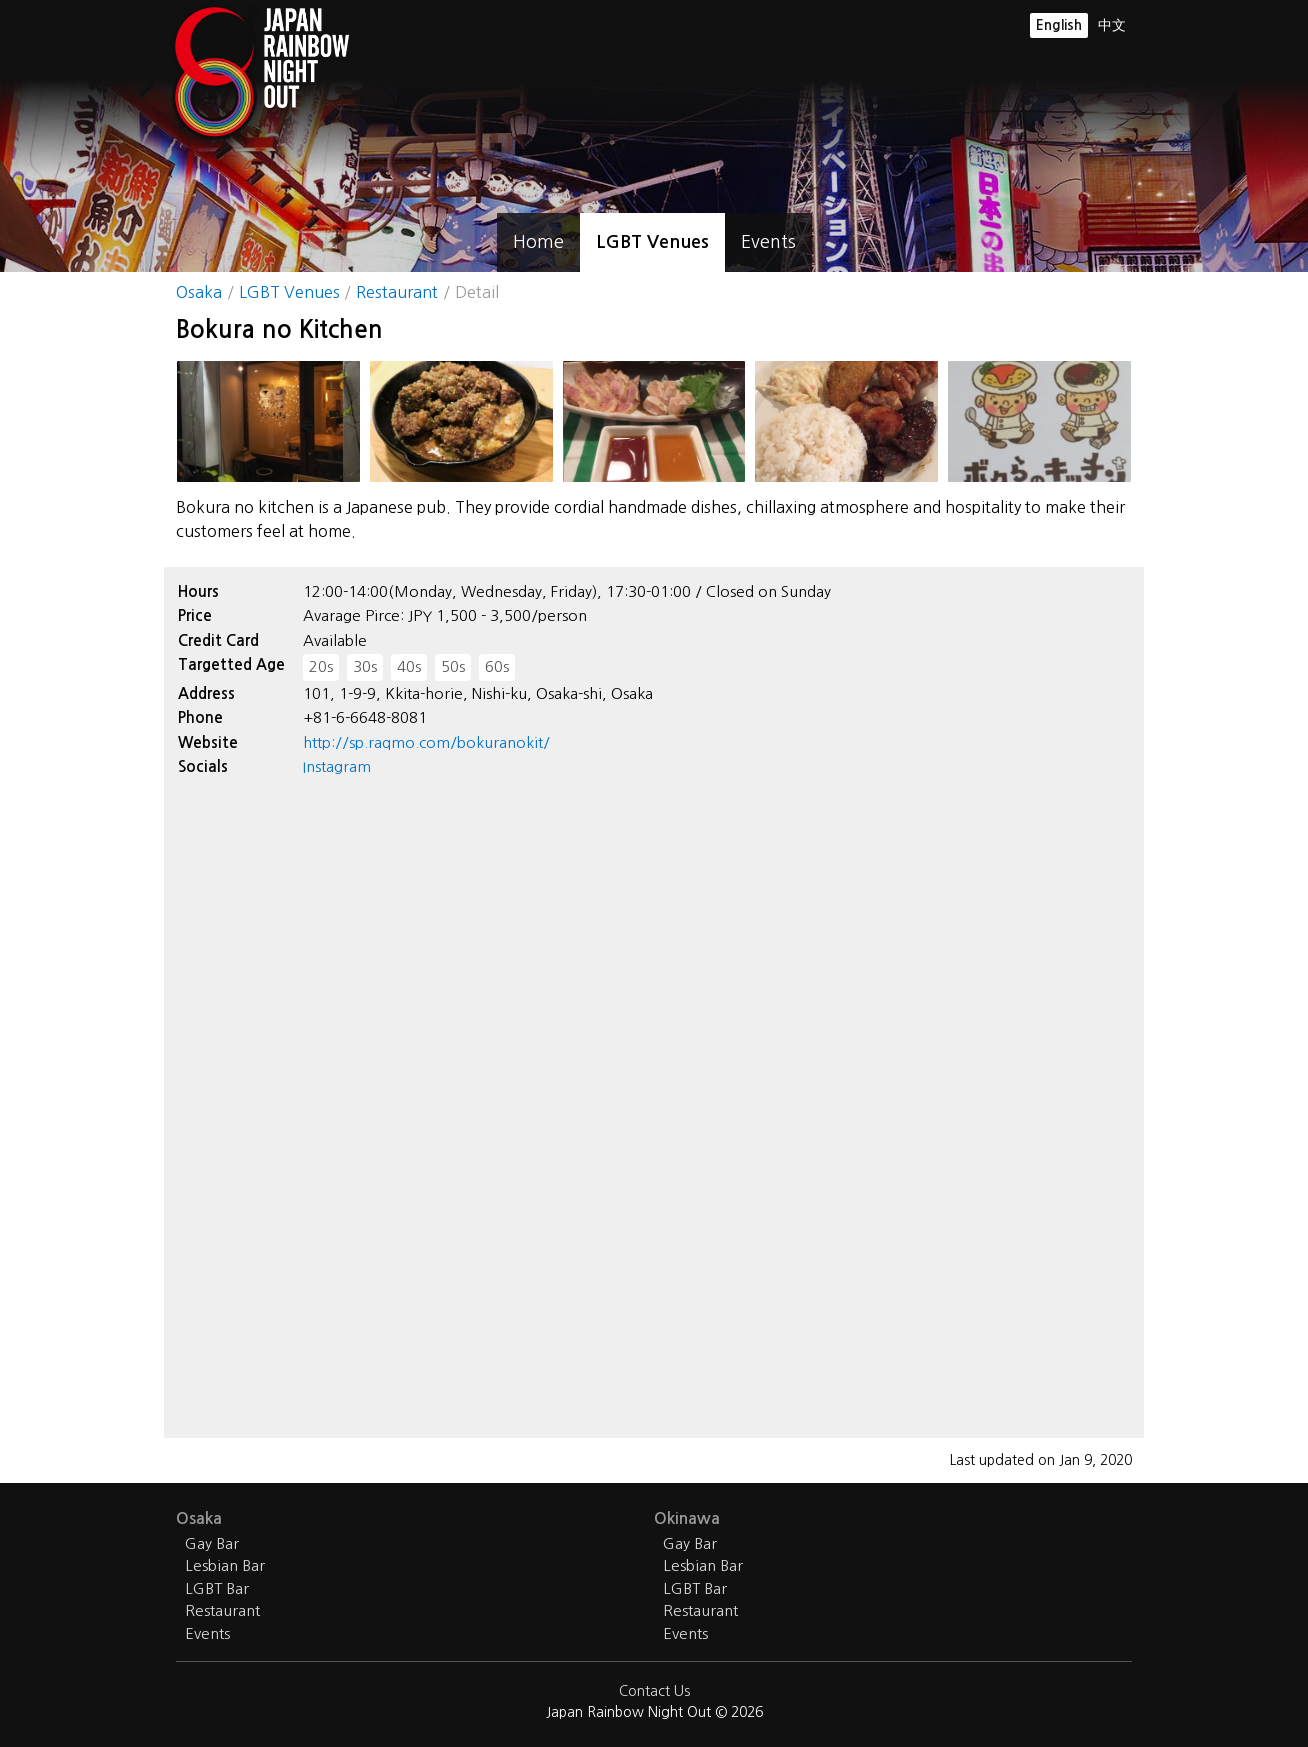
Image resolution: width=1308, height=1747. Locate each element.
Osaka (199, 292)
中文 (1112, 25)
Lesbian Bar (225, 1565)
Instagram (337, 766)
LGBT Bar (217, 1588)
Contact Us (654, 1691)
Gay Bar (212, 1543)
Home (538, 242)
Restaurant (397, 292)
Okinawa (687, 1518)
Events (768, 242)
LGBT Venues (652, 242)
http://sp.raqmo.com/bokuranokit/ (426, 742)
